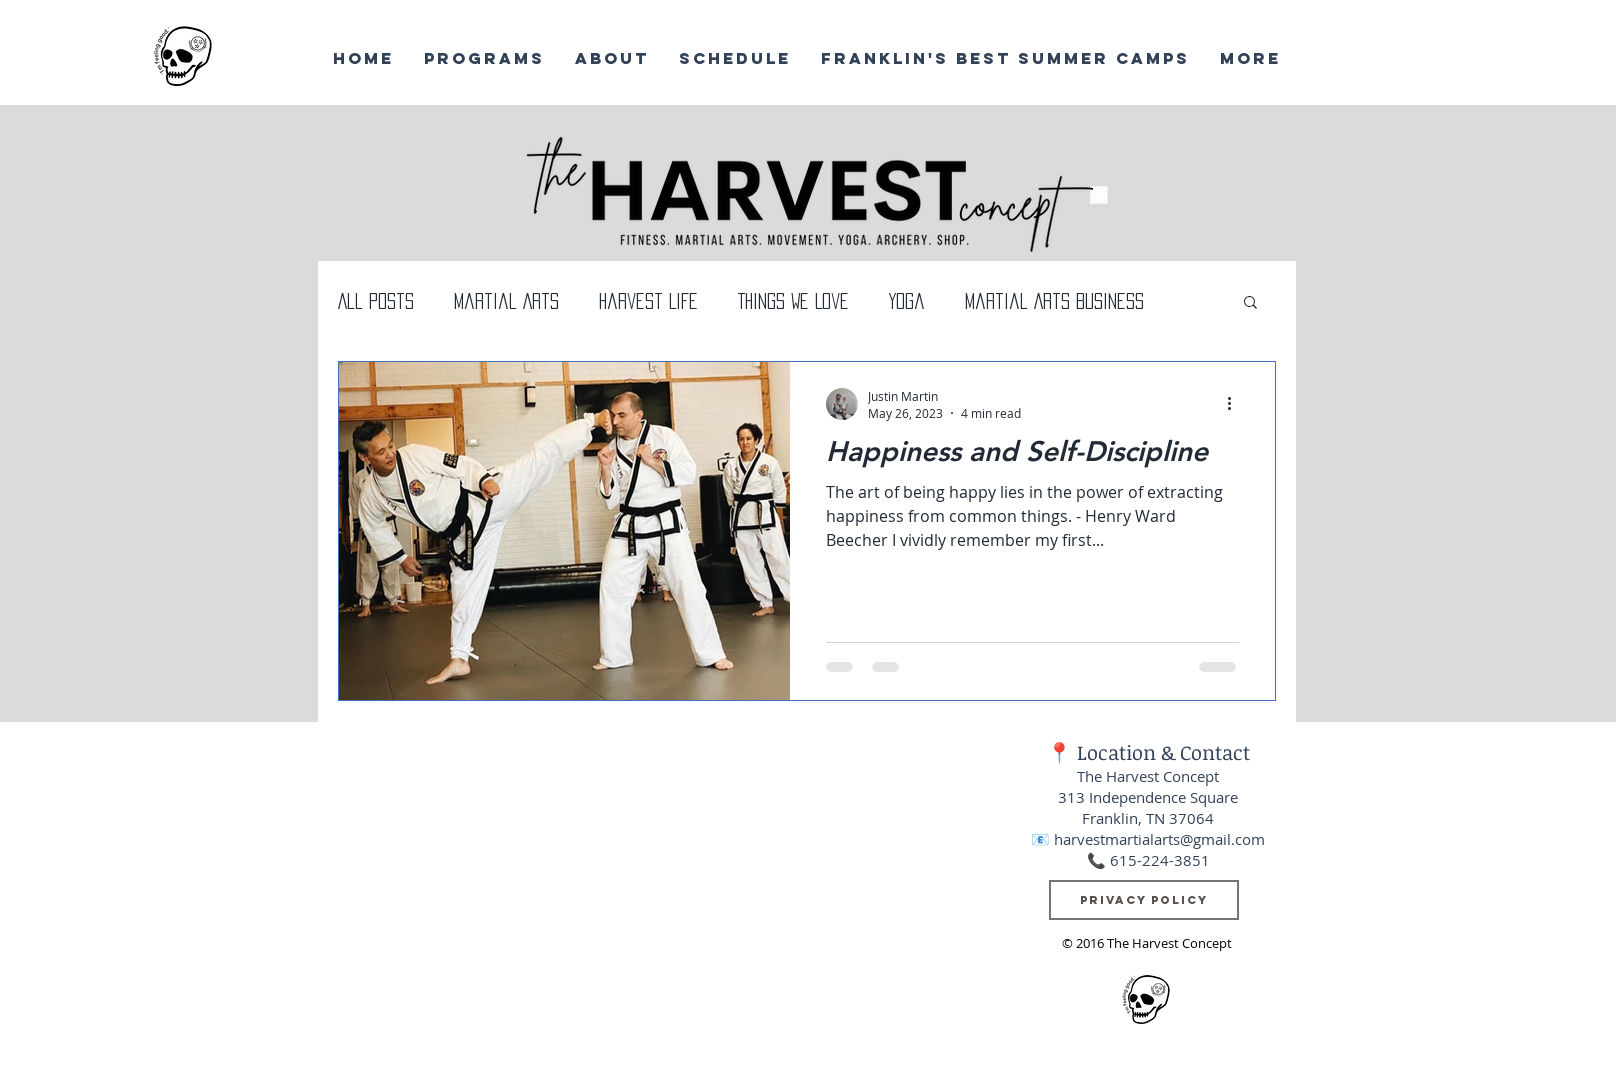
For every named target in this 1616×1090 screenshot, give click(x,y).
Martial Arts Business (1054, 301)
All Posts (376, 301)
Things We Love (793, 301)
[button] (1250, 303)
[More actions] (1236, 404)
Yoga (907, 301)
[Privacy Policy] (1144, 900)
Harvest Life (648, 301)
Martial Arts (506, 301)
